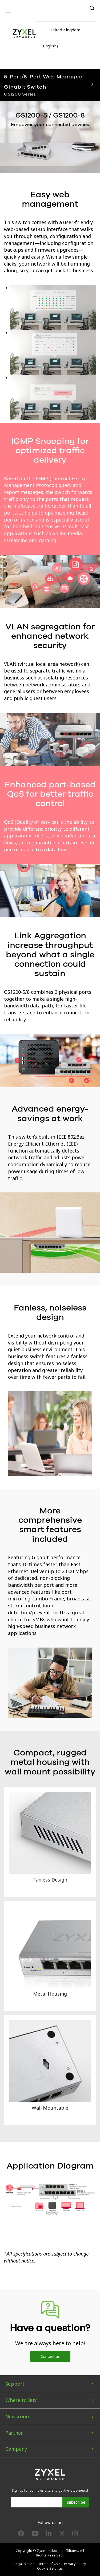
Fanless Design (50, 1879)
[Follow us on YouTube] (35, 2534)
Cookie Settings (50, 2568)
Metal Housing (50, 1993)
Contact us (50, 2356)
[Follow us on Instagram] (75, 2534)
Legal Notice (24, 2564)
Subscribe (76, 2502)
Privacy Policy (75, 2564)
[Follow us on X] (62, 2534)
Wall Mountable (50, 2108)
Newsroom (17, 2416)
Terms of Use (49, 2564)
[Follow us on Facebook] (21, 2534)
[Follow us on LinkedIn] (48, 2534)
